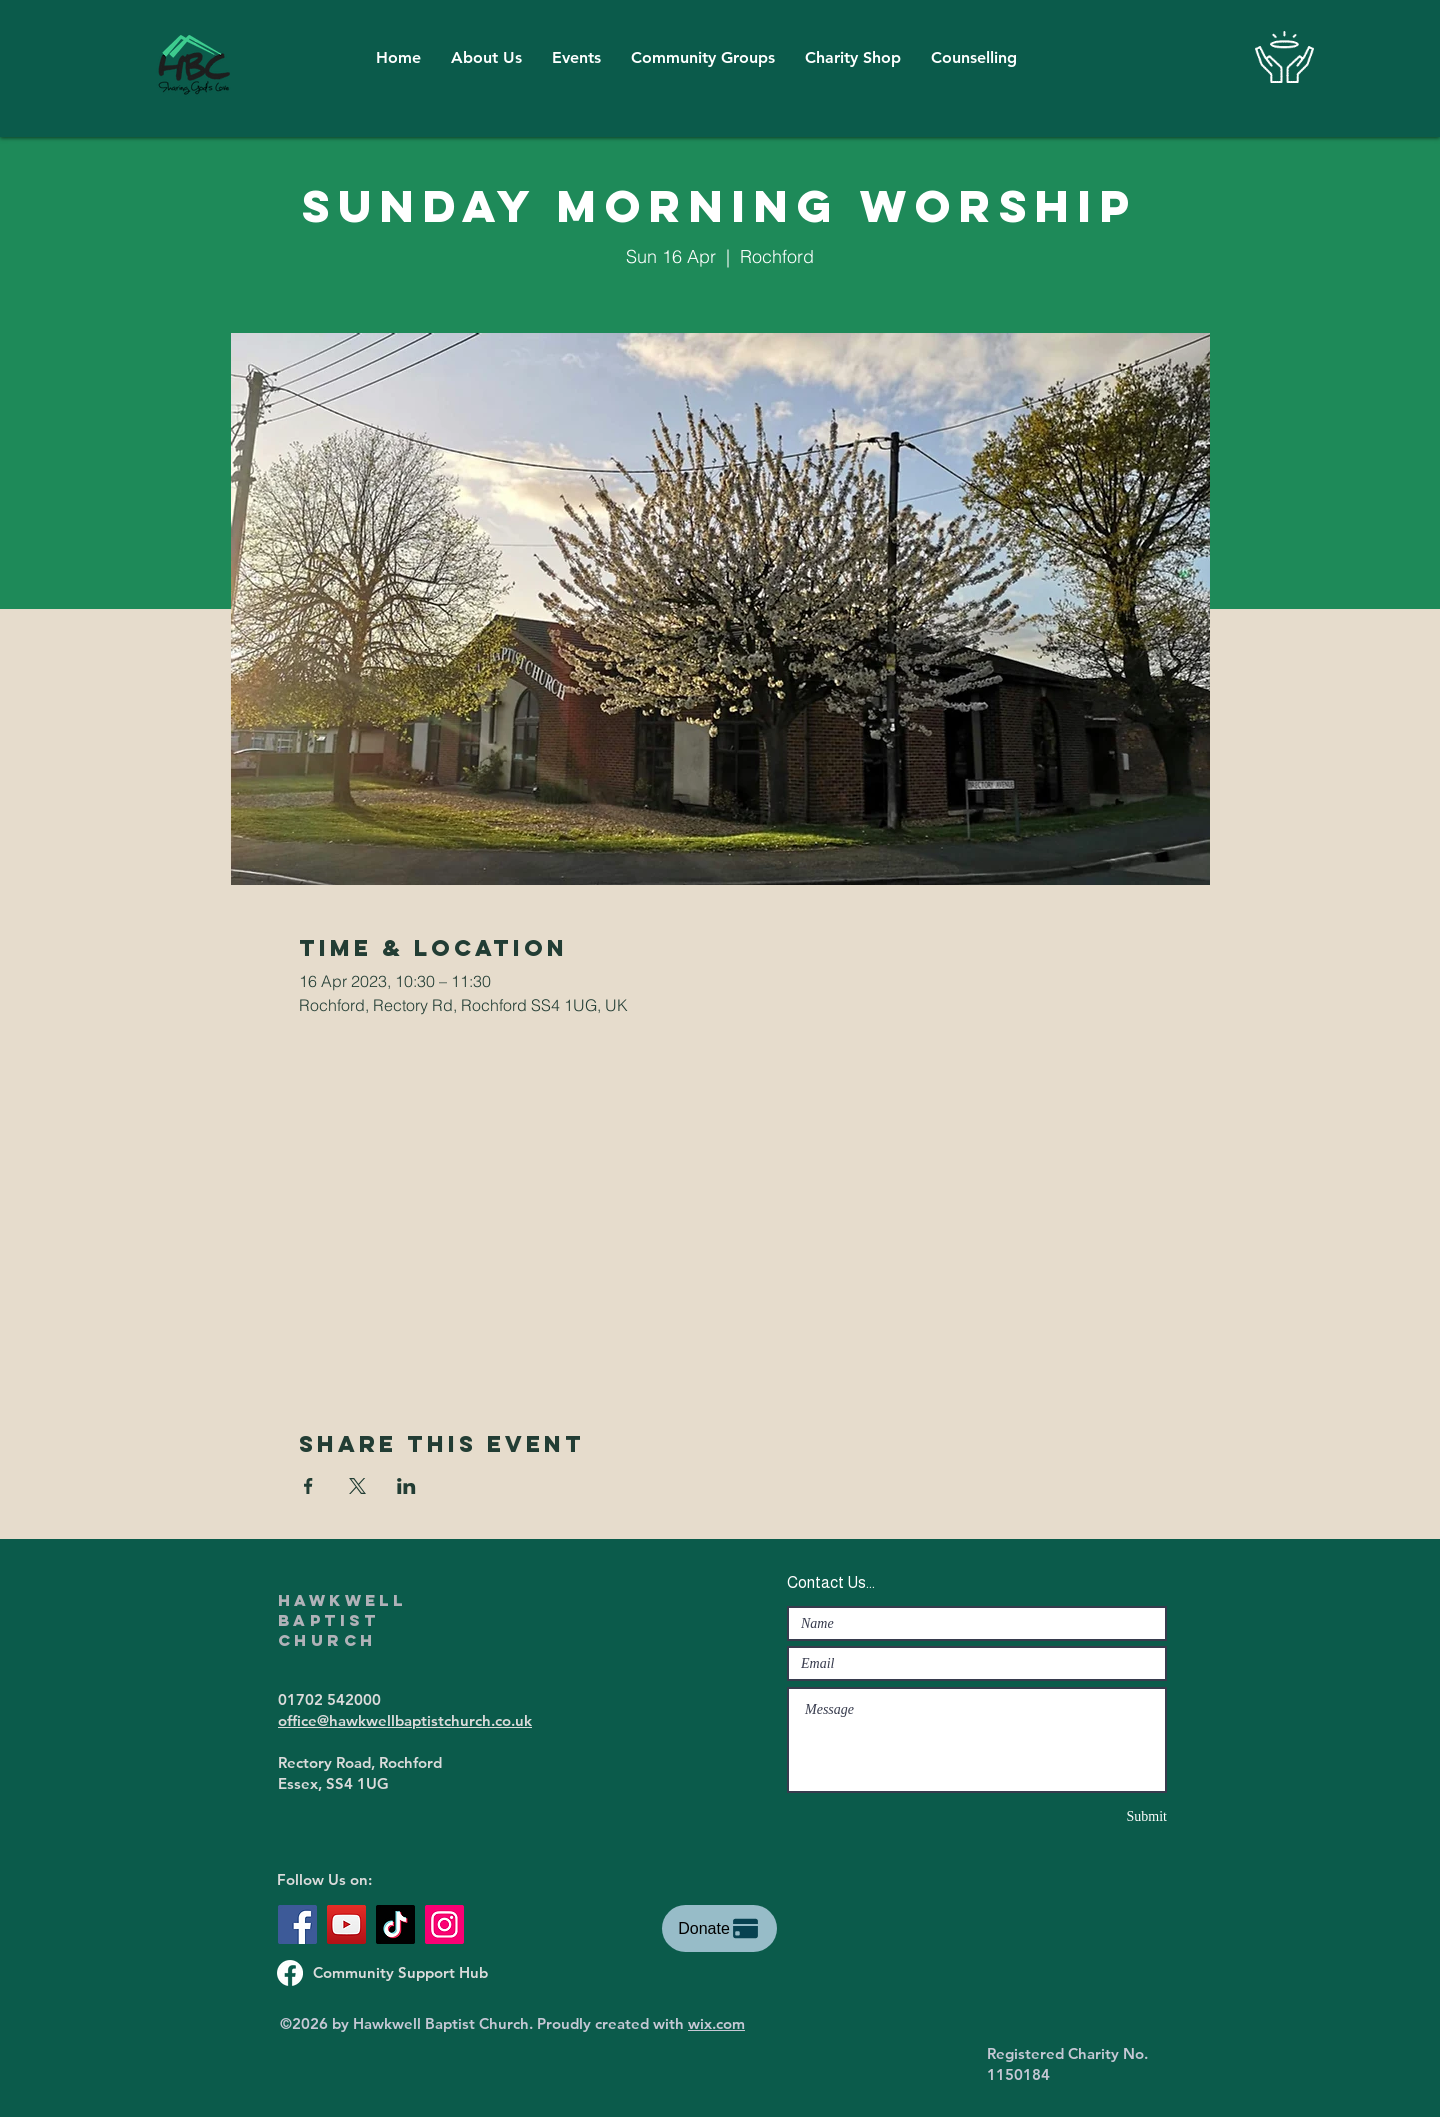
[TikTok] (395, 1924)
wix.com (716, 2023)
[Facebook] (297, 1924)
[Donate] (719, 1928)
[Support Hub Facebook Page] (290, 1973)
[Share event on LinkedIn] (406, 1486)
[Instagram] (444, 1924)
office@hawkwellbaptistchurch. (386, 1720)
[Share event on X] (357, 1486)
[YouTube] (346, 1924)
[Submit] (1096, 1816)
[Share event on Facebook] (308, 1486)
